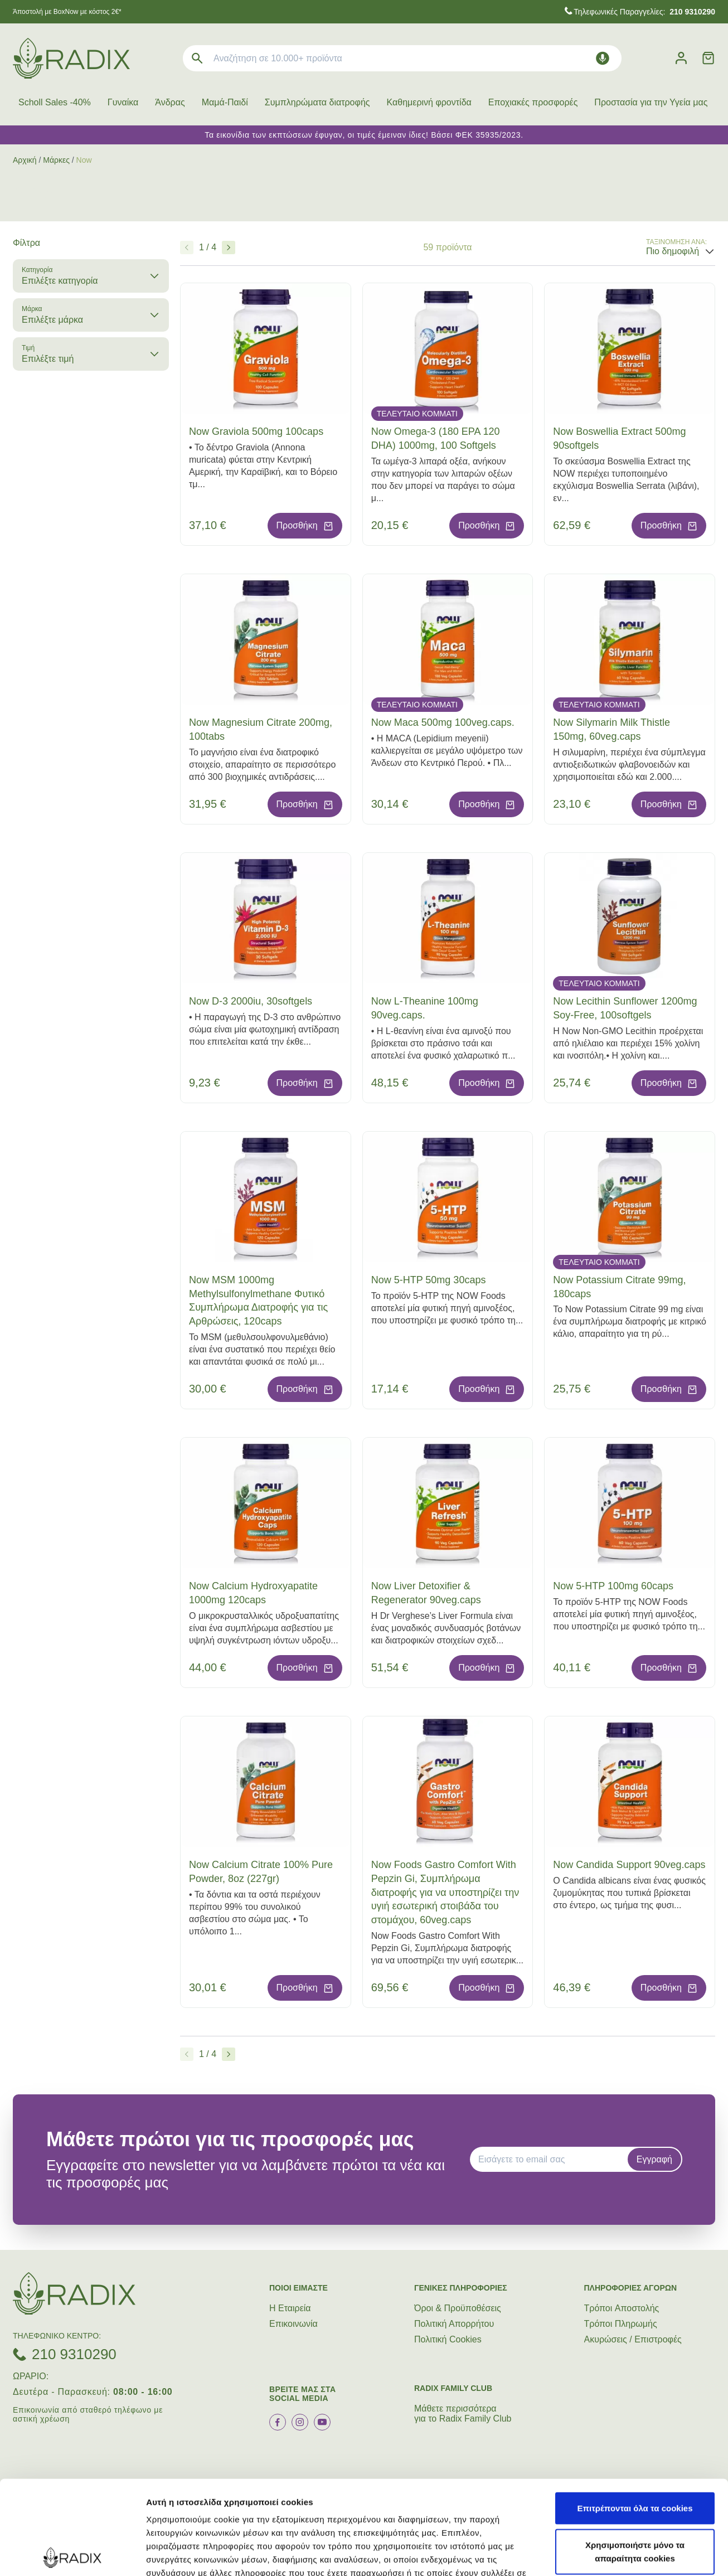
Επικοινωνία (293, 2323)
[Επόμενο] (228, 247)
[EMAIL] (552, 2159)
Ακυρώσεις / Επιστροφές (633, 2339)
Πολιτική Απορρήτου (454, 2323)
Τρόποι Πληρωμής (620, 2323)
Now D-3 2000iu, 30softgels (250, 1001)
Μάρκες (56, 160)
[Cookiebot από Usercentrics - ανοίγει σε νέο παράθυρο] (72, 2554)
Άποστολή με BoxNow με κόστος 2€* (67, 12)
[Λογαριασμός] (681, 58)
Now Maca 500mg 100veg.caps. (443, 722)
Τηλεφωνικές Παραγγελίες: (644, 11)
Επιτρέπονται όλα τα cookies (634, 2414)
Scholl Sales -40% (54, 102)
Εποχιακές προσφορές (533, 102)
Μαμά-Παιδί (225, 102)
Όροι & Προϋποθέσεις (457, 2308)
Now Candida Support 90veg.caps (629, 1864)
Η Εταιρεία (290, 2308)
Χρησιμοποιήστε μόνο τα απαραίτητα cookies (635, 2457)
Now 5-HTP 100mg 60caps (613, 1586)
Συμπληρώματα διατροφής (317, 102)
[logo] (71, 58)
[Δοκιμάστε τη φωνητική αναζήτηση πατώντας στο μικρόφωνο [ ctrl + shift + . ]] (602, 58)
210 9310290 (74, 2354)
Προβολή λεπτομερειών (194, 2554)
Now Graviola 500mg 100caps (256, 431)
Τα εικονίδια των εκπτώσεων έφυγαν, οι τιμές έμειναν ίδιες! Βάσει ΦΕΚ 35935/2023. (364, 134)
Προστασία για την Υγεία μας (650, 102)
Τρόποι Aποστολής (621, 2308)
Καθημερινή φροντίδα (429, 102)
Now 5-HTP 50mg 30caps (428, 1279)
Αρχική (25, 160)
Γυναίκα (123, 102)
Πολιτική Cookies (448, 2339)
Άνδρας (170, 102)
